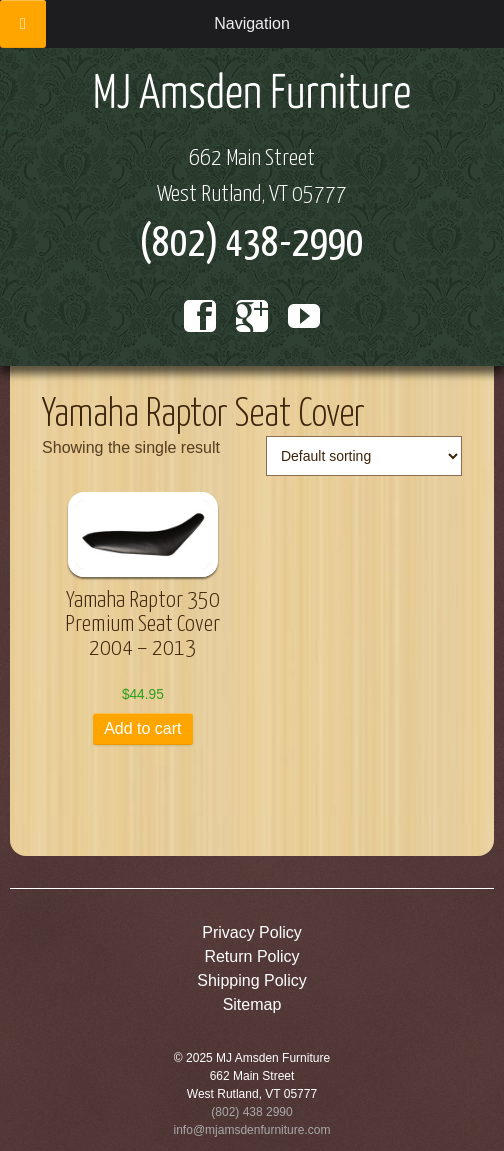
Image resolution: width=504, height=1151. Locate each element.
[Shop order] (364, 456)
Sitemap (252, 1004)
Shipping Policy (251, 980)
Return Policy (251, 956)
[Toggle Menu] (23, 24)
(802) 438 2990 (251, 1112)
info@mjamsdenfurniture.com (252, 1130)
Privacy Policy (252, 932)
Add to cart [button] (142, 728)
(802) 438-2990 (251, 244)
